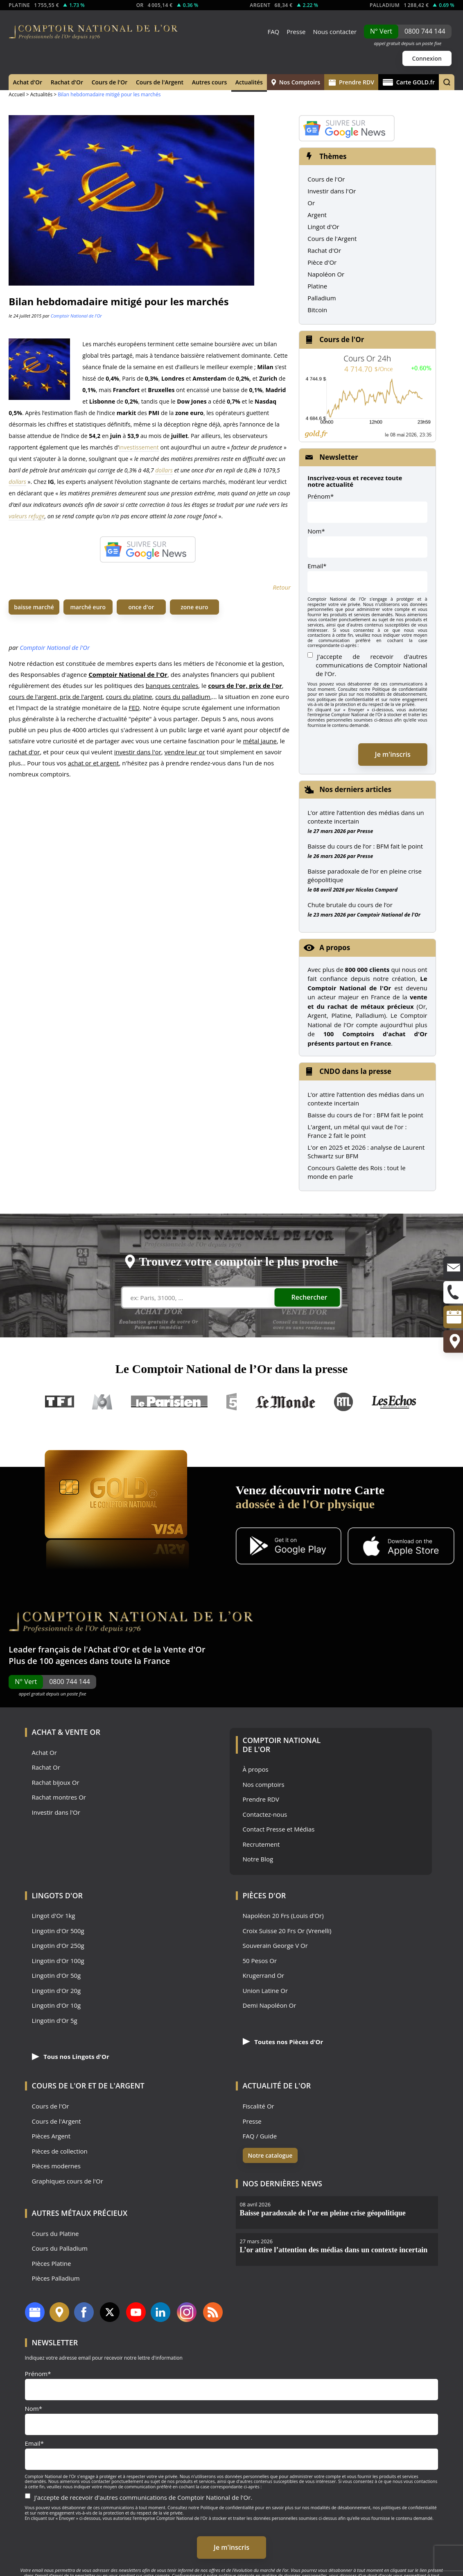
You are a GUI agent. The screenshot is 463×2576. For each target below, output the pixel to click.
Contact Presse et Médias (279, 1829)
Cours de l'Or (110, 82)
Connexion (427, 58)
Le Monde (285, 1402)
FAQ (273, 31)
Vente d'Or (184, 1649)
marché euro (88, 607)
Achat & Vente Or (66, 1732)
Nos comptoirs (264, 1784)
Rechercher (309, 1297)
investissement (139, 447)
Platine (317, 286)
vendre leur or (185, 752)
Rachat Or (46, 1767)
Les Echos (394, 1402)
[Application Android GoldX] (289, 1546)
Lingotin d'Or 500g (58, 1930)
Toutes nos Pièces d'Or (283, 2042)
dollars (164, 470)
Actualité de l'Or (277, 2085)
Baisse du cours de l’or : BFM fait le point (365, 846)
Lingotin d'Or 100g (58, 1960)
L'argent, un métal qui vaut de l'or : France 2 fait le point (357, 1131)
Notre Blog (258, 1859)
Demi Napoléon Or (269, 2005)
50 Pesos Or (260, 1960)
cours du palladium (182, 696)
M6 (102, 1402)
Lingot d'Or (323, 226)
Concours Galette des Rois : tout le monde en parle (356, 1172)
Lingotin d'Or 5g (54, 2020)
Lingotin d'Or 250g (58, 1945)
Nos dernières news (282, 2183)
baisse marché (34, 607)
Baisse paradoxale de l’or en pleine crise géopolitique (364, 875)
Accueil (17, 94)
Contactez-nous (265, 1814)
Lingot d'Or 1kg (53, 1915)
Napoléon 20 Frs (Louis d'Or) (283, 1915)
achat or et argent (93, 763)
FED (134, 708)
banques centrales (172, 685)
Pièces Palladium (56, 2278)
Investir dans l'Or (331, 191)
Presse (296, 31)
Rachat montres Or (59, 1797)
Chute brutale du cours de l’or (350, 905)
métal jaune (260, 741)
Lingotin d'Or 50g (56, 1975)
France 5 (231, 1402)
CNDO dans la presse (355, 1071)
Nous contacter (335, 31)
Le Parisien (169, 1402)
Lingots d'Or (57, 1895)
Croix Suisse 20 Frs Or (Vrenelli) (287, 1930)
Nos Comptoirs (295, 82)
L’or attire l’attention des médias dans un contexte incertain (365, 816)
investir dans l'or (137, 752)
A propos (334, 947)
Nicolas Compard (376, 889)
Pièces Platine (51, 2263)
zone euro (194, 607)
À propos (256, 1769)
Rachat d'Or (67, 82)
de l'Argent (121, 2085)
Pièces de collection (60, 2151)
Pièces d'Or (264, 1895)
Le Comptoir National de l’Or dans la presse (231, 1368)
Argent (317, 215)
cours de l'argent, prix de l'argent (56, 696)
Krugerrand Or (264, 1975)
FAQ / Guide (260, 2136)
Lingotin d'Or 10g (56, 2005)
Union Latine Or (265, 1990)
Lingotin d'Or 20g (56, 1990)
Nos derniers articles (355, 789)
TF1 (60, 1402)
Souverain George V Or (275, 1945)
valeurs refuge (26, 516)
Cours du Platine (55, 2233)
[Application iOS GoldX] (401, 1546)
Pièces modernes (56, 2166)
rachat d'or (24, 752)
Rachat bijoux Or (55, 1782)
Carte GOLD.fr (409, 82)
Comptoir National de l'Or (76, 316)
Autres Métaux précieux (80, 2213)
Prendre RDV (351, 82)
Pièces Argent (51, 2136)
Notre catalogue (270, 2155)
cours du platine (129, 696)
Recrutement (261, 1844)
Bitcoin (317, 310)
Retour (282, 587)
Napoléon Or (325, 274)
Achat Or (44, 1752)
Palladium (321, 298)
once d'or (141, 607)
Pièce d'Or (322, 262)
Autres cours (209, 82)
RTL (343, 1402)
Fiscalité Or (258, 2106)
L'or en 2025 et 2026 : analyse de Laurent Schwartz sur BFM (366, 1151)
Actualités (249, 82)
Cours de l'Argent (159, 82)
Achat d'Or (28, 82)
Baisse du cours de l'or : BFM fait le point (365, 1115)
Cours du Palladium (60, 2248)
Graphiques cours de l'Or (67, 2181)
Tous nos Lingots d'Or (70, 2056)
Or (311, 203)
